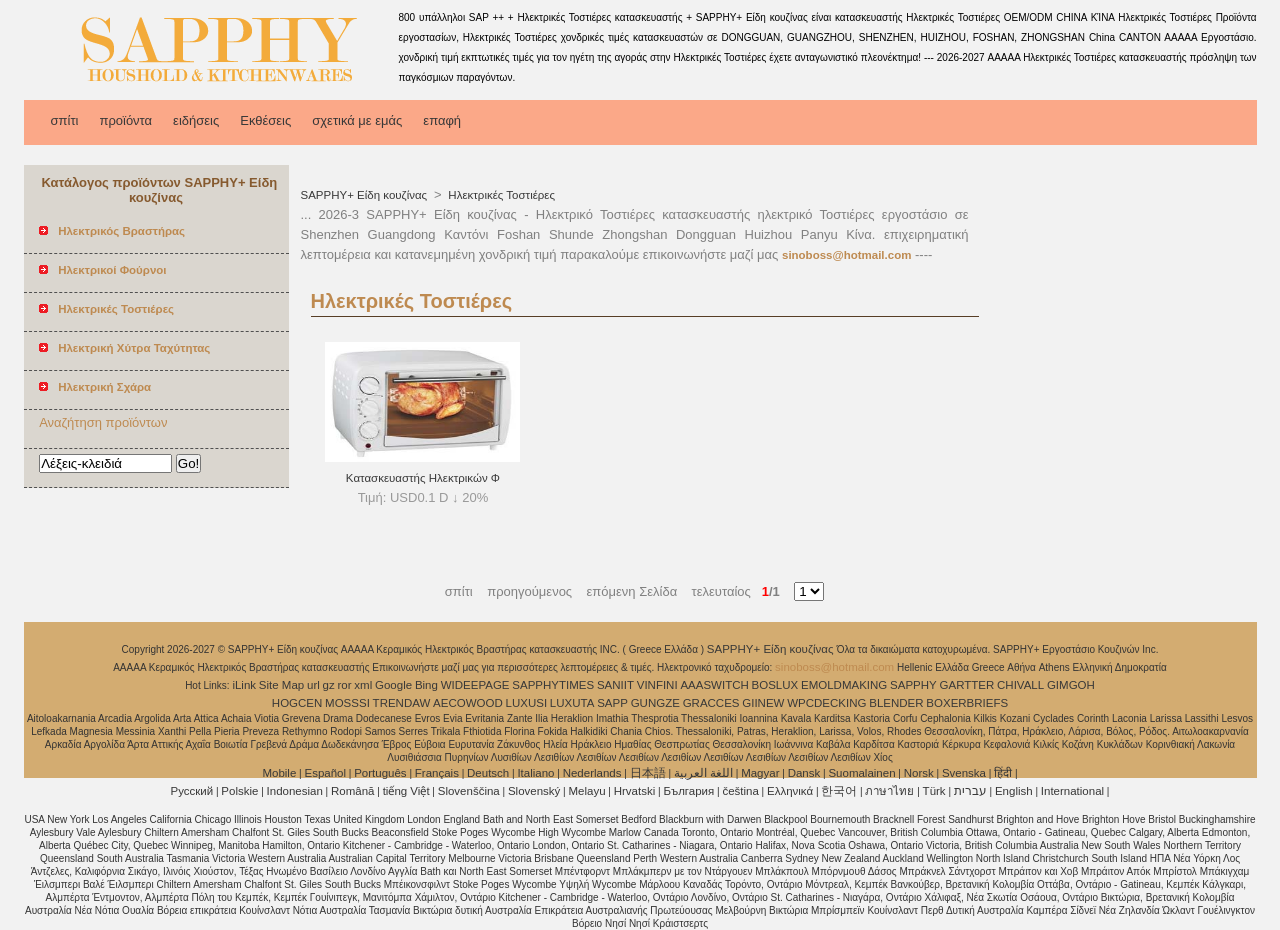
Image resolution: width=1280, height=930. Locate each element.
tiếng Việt (406, 791)
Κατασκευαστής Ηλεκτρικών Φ (423, 478)
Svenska (964, 773)
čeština (740, 791)
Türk (934, 791)
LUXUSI (527, 703)
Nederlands (592, 773)
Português (380, 773)
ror (345, 685)
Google (393, 685)
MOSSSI (347, 703)
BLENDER (896, 703)
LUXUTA (572, 703)
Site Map (281, 685)
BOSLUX (775, 685)
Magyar (760, 773)
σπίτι (65, 120)
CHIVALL (1020, 685)
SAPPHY (913, 685)
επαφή (442, 120)
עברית (970, 791)
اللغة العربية (703, 773)
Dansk (804, 773)
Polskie (239, 791)
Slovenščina (469, 791)
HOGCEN (297, 703)
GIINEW (763, 703)
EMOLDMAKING (844, 685)
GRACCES (711, 703)
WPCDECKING (826, 703)
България (688, 791)
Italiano (535, 773)
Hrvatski (635, 791)
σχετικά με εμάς (357, 120)
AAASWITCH (714, 685)
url (313, 685)
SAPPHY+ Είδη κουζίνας (366, 195)
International (1072, 791)
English (1014, 791)
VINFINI (657, 685)
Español (325, 773)
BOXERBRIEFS (967, 703)
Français (437, 773)
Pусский (192, 791)
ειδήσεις (196, 120)
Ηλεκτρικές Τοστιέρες (500, 195)
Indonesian (295, 791)
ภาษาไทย (889, 791)
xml (363, 685)
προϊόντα (125, 120)
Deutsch (488, 773)
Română (352, 791)
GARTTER (967, 685)
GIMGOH (1071, 685)
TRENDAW (402, 703)
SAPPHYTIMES (553, 685)
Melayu (586, 791)
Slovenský (534, 791)
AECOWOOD (468, 703)
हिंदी (1003, 773)
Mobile (279, 773)
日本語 (648, 773)
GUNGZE (655, 703)
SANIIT (615, 685)
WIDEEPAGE (475, 685)
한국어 (839, 791)
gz (329, 685)
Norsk (919, 773)
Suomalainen (861, 773)
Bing (426, 685)
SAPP (612, 703)
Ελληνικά (790, 791)
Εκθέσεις (265, 120)
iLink (244, 685)
